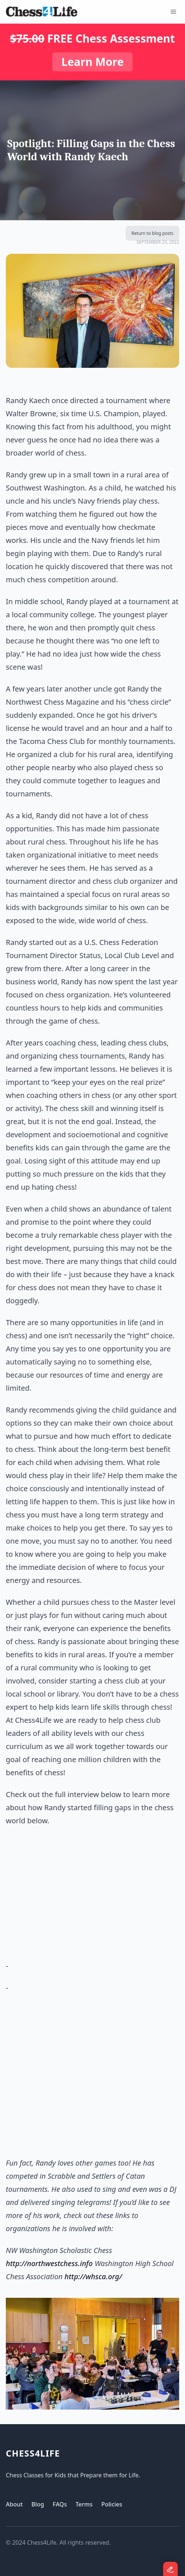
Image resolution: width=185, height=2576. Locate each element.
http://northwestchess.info (49, 2263)
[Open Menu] (173, 11)
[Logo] (42, 12)
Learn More (92, 61)
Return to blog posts (152, 233)
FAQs (60, 2504)
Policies (111, 2504)
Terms (83, 2504)
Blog (37, 2504)
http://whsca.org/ (93, 2276)
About (14, 2504)
